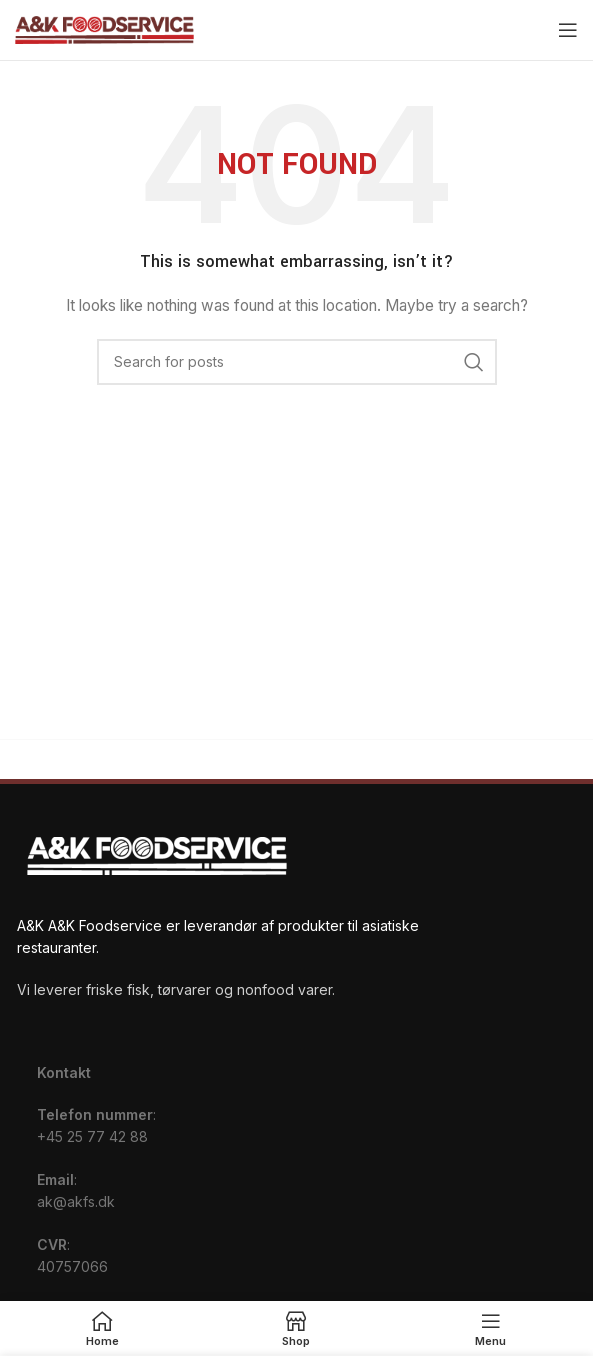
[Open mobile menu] (568, 30)
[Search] (297, 362)
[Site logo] (104, 28)
